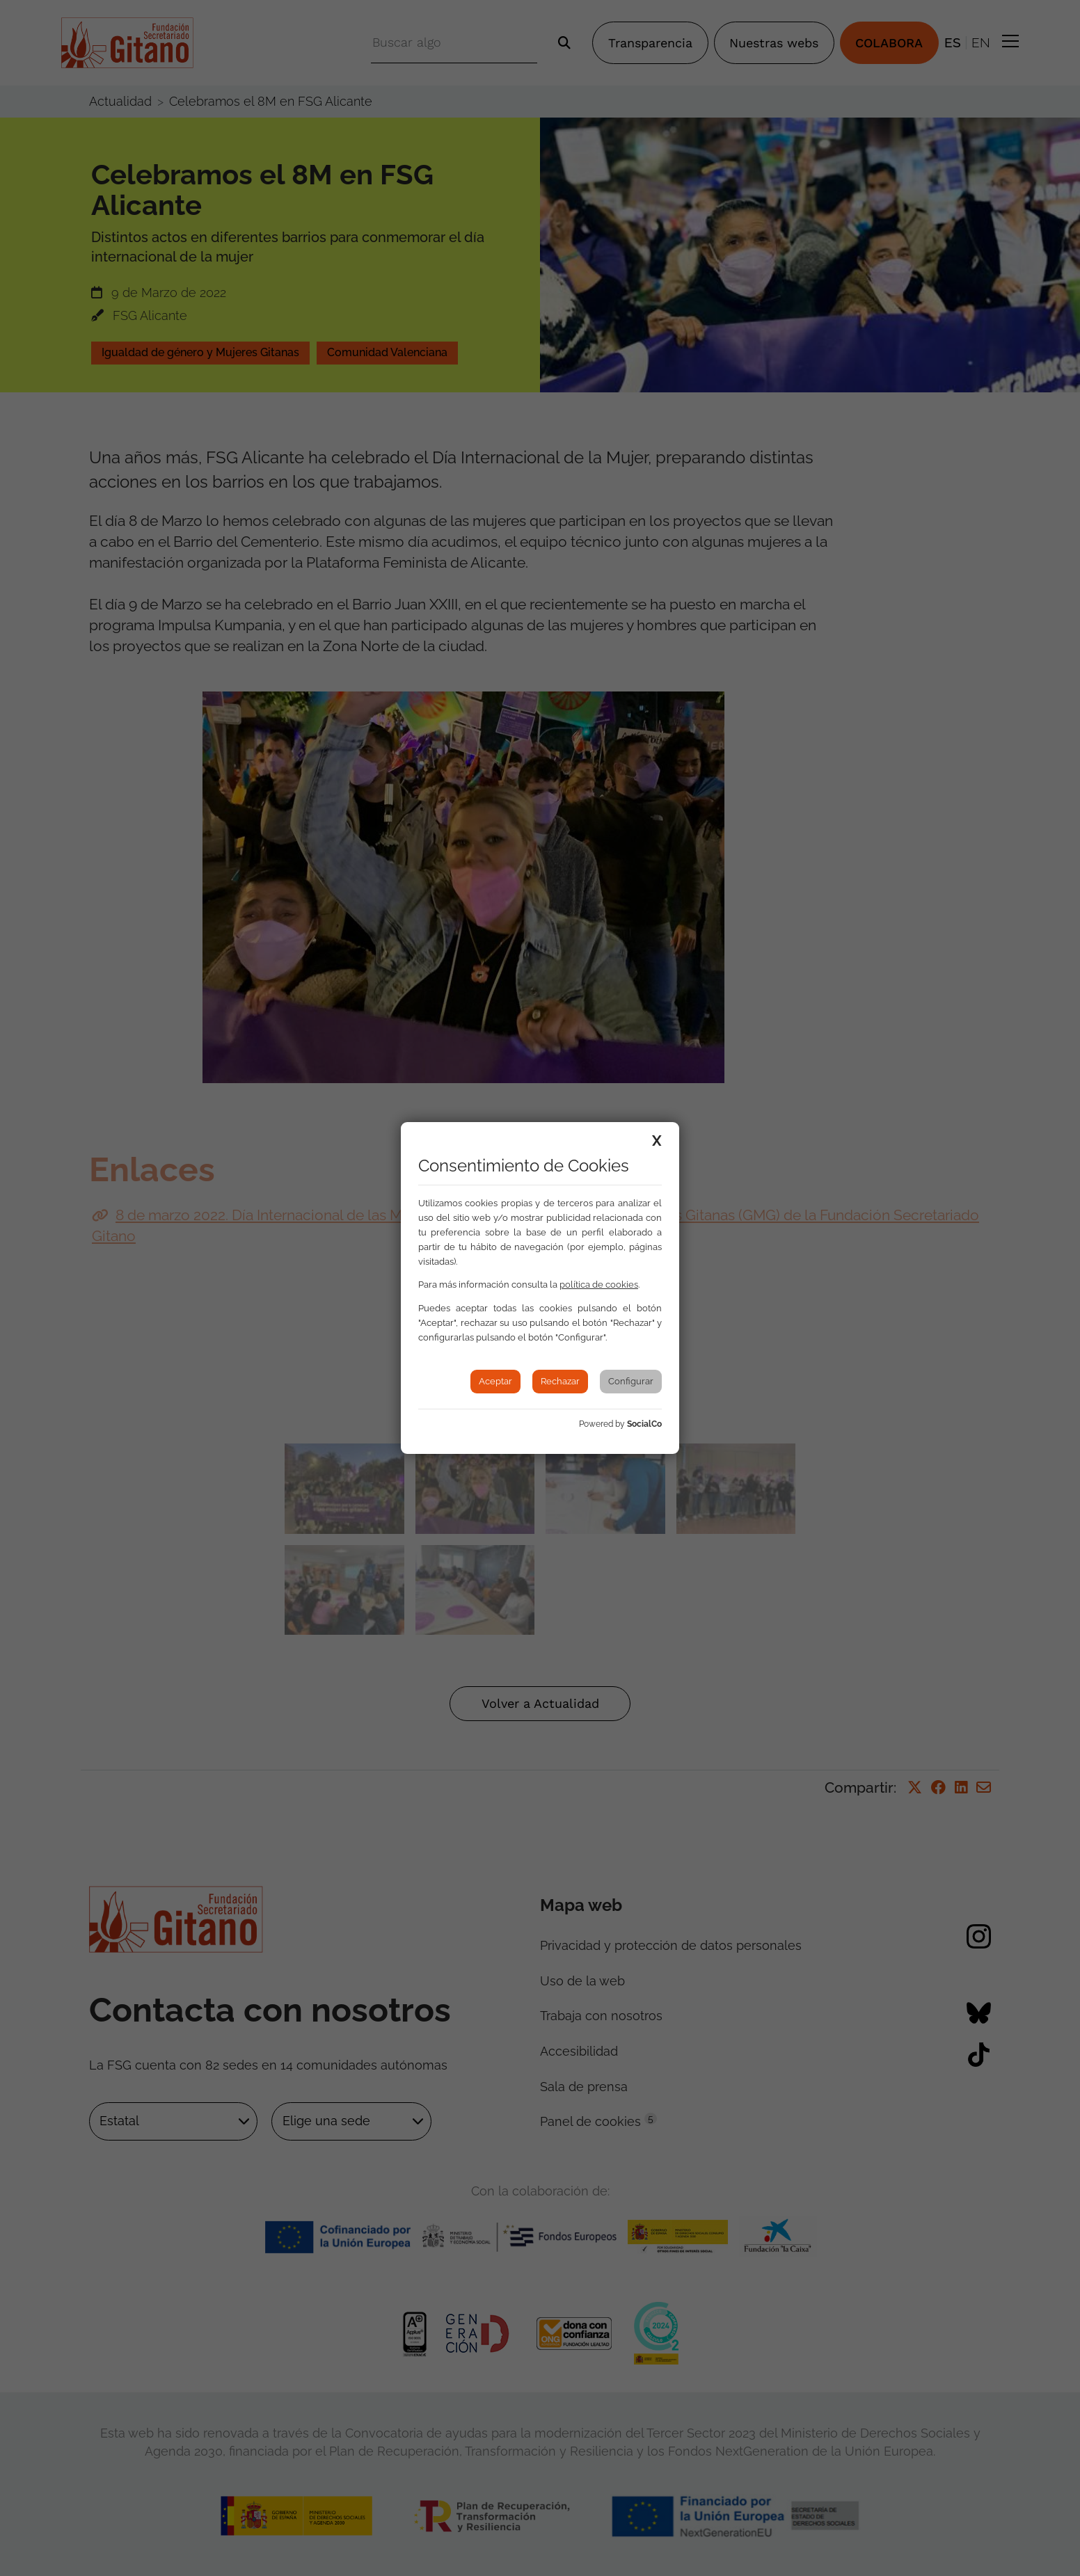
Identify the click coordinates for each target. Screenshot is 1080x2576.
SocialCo (644, 1424)
